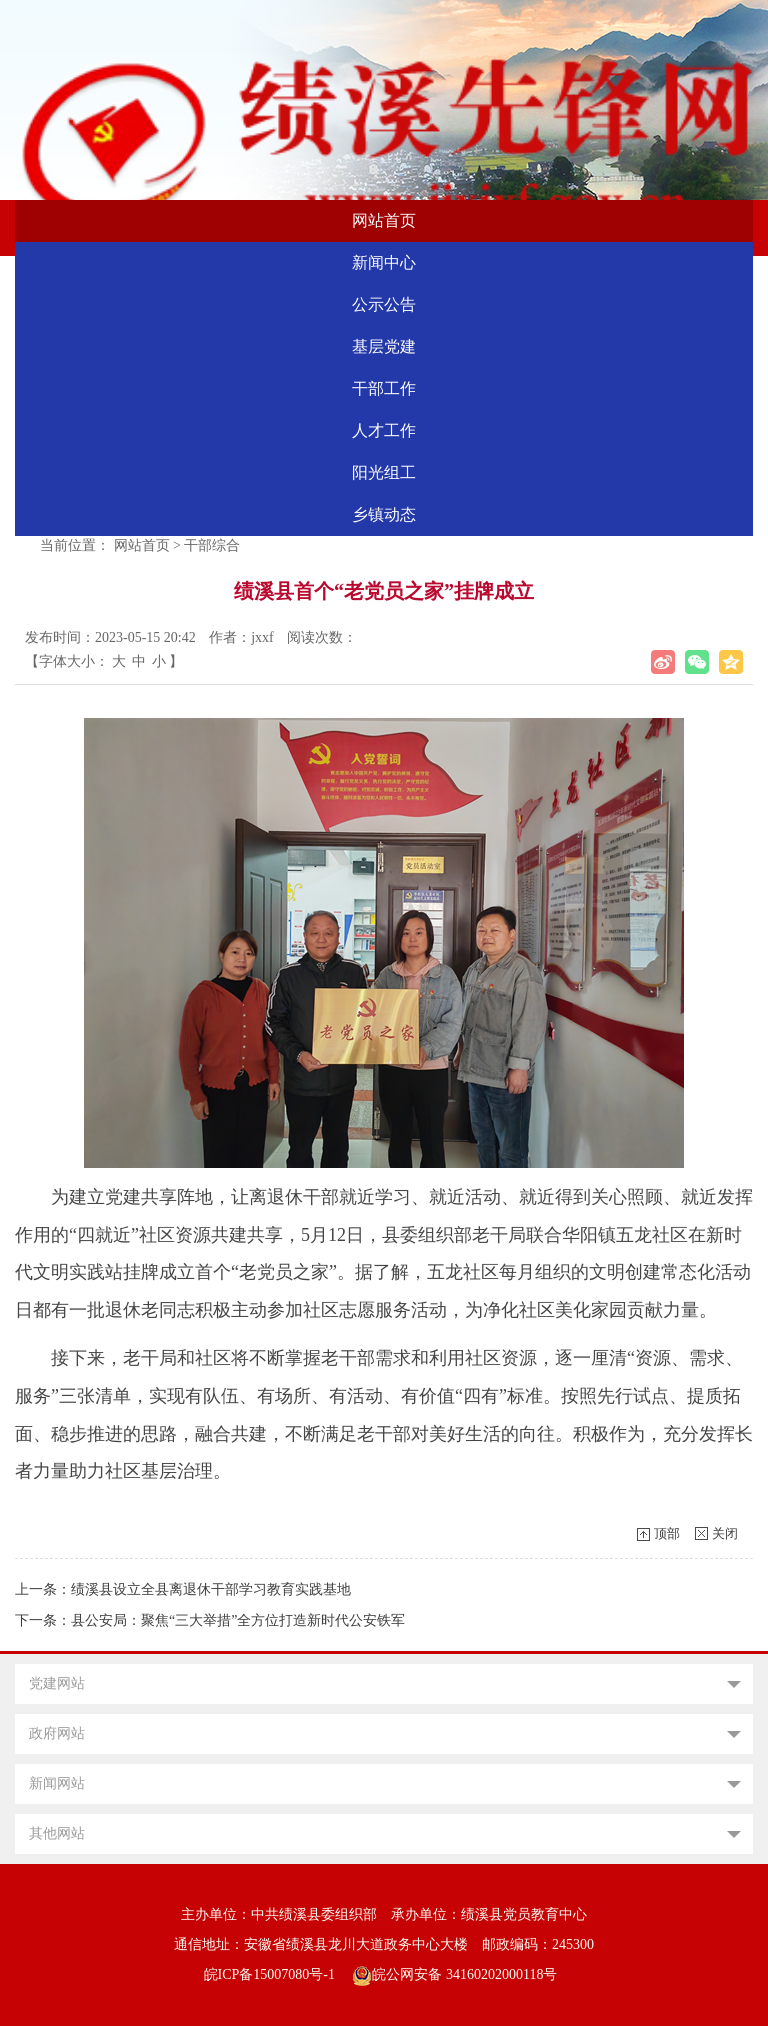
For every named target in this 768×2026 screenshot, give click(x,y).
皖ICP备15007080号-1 (269, 1974)
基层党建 (384, 346)
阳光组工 (384, 472)
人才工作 (384, 430)
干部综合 (212, 545)
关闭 (725, 1533)
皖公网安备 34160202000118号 (454, 1974)
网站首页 (384, 220)
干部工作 (384, 388)
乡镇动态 (384, 514)
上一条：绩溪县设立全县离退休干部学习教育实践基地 (183, 1589)
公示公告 (384, 304)
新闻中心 (384, 262)
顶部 (667, 1533)
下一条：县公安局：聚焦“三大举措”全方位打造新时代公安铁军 (210, 1620)
